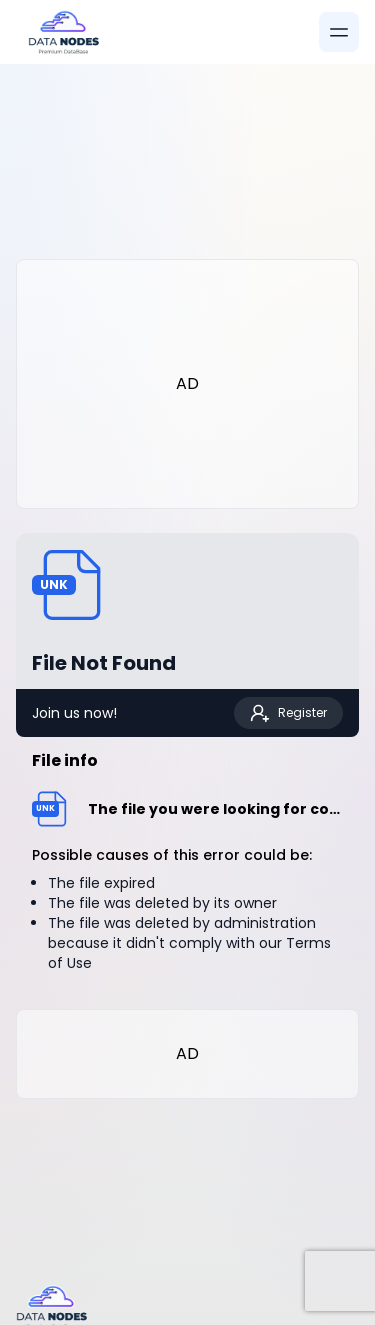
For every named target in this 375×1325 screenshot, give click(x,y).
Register (288, 713)
